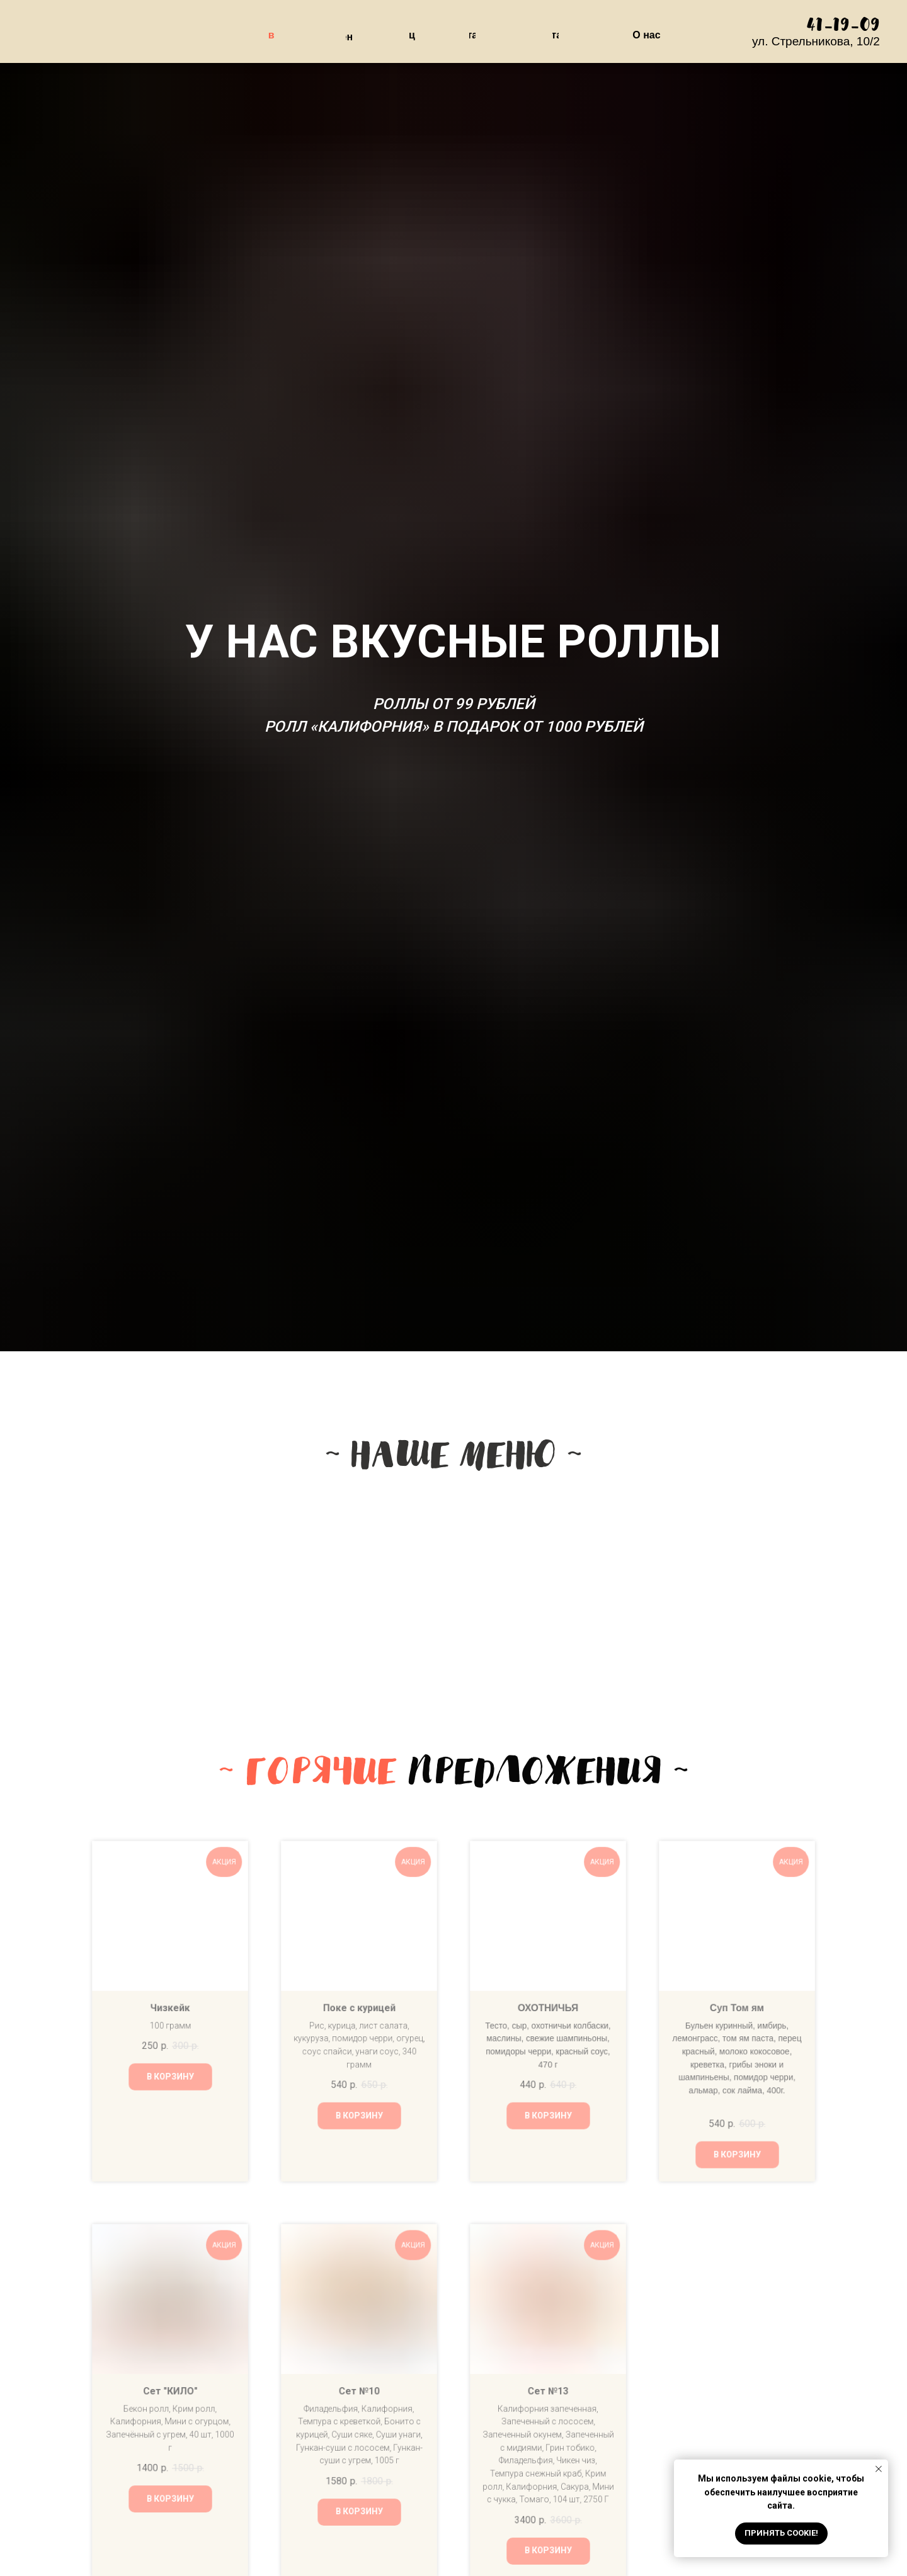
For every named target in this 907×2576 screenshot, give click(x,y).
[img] (458, 1577)
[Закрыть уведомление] (878, 2469)
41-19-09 (843, 26)
